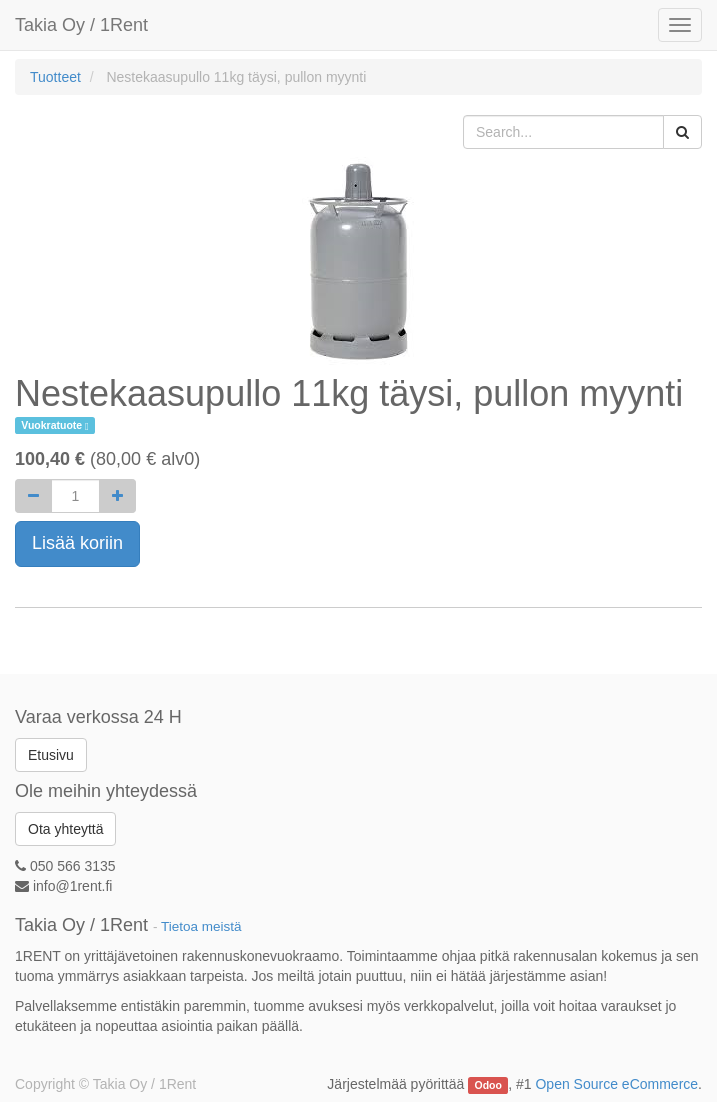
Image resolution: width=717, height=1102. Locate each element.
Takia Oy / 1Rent (81, 25)
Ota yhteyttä (65, 829)
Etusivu (51, 755)
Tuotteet (55, 77)
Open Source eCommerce (616, 1084)
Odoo (488, 1085)
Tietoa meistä (201, 926)
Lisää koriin (77, 543)
